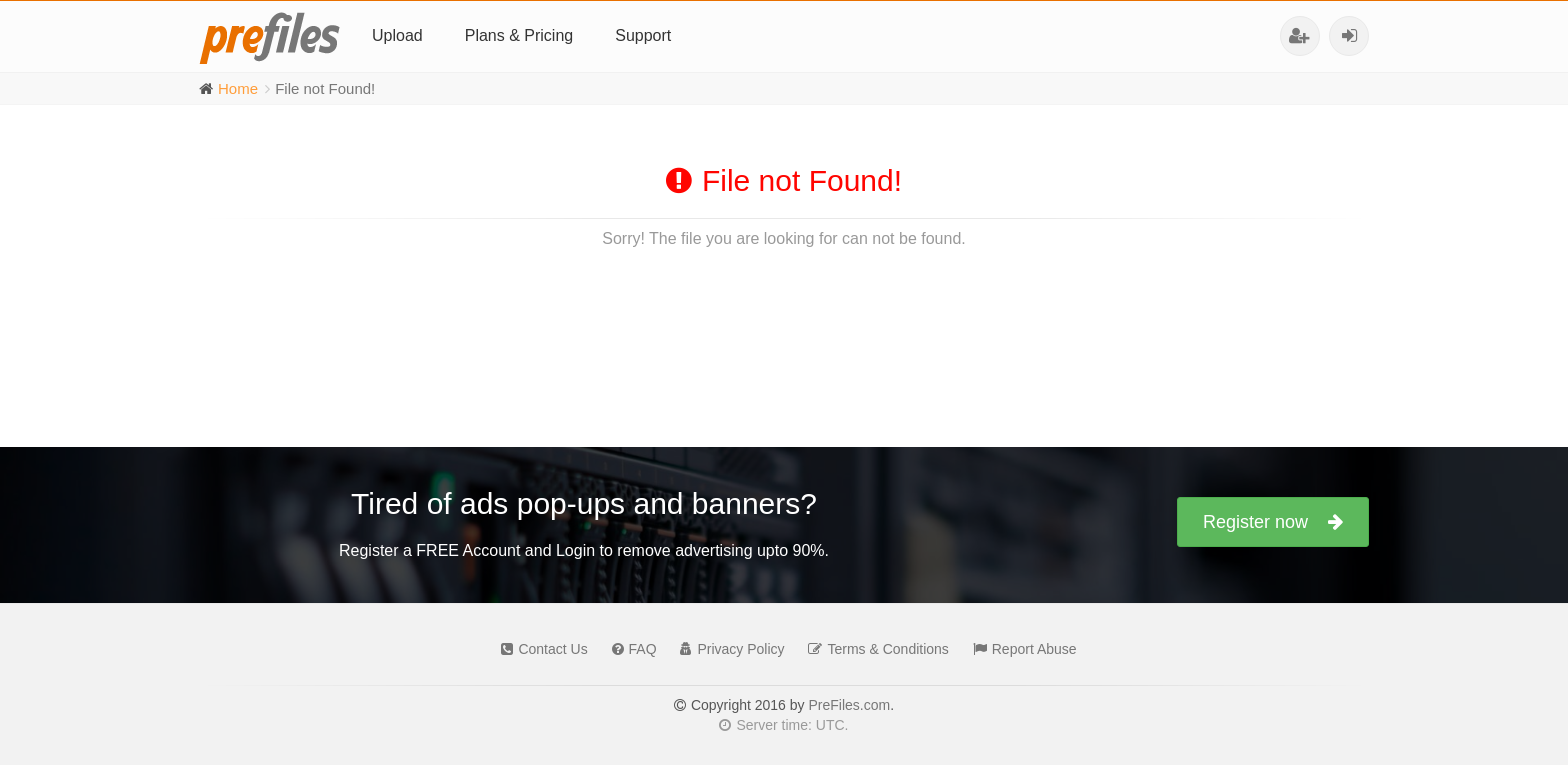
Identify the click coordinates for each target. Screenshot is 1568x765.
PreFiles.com (849, 705)
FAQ (629, 649)
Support (643, 35)
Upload (397, 35)
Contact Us (539, 649)
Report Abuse (1020, 649)
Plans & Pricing (519, 35)
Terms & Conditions (873, 649)
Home (238, 88)
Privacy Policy (727, 649)
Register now (1273, 522)
